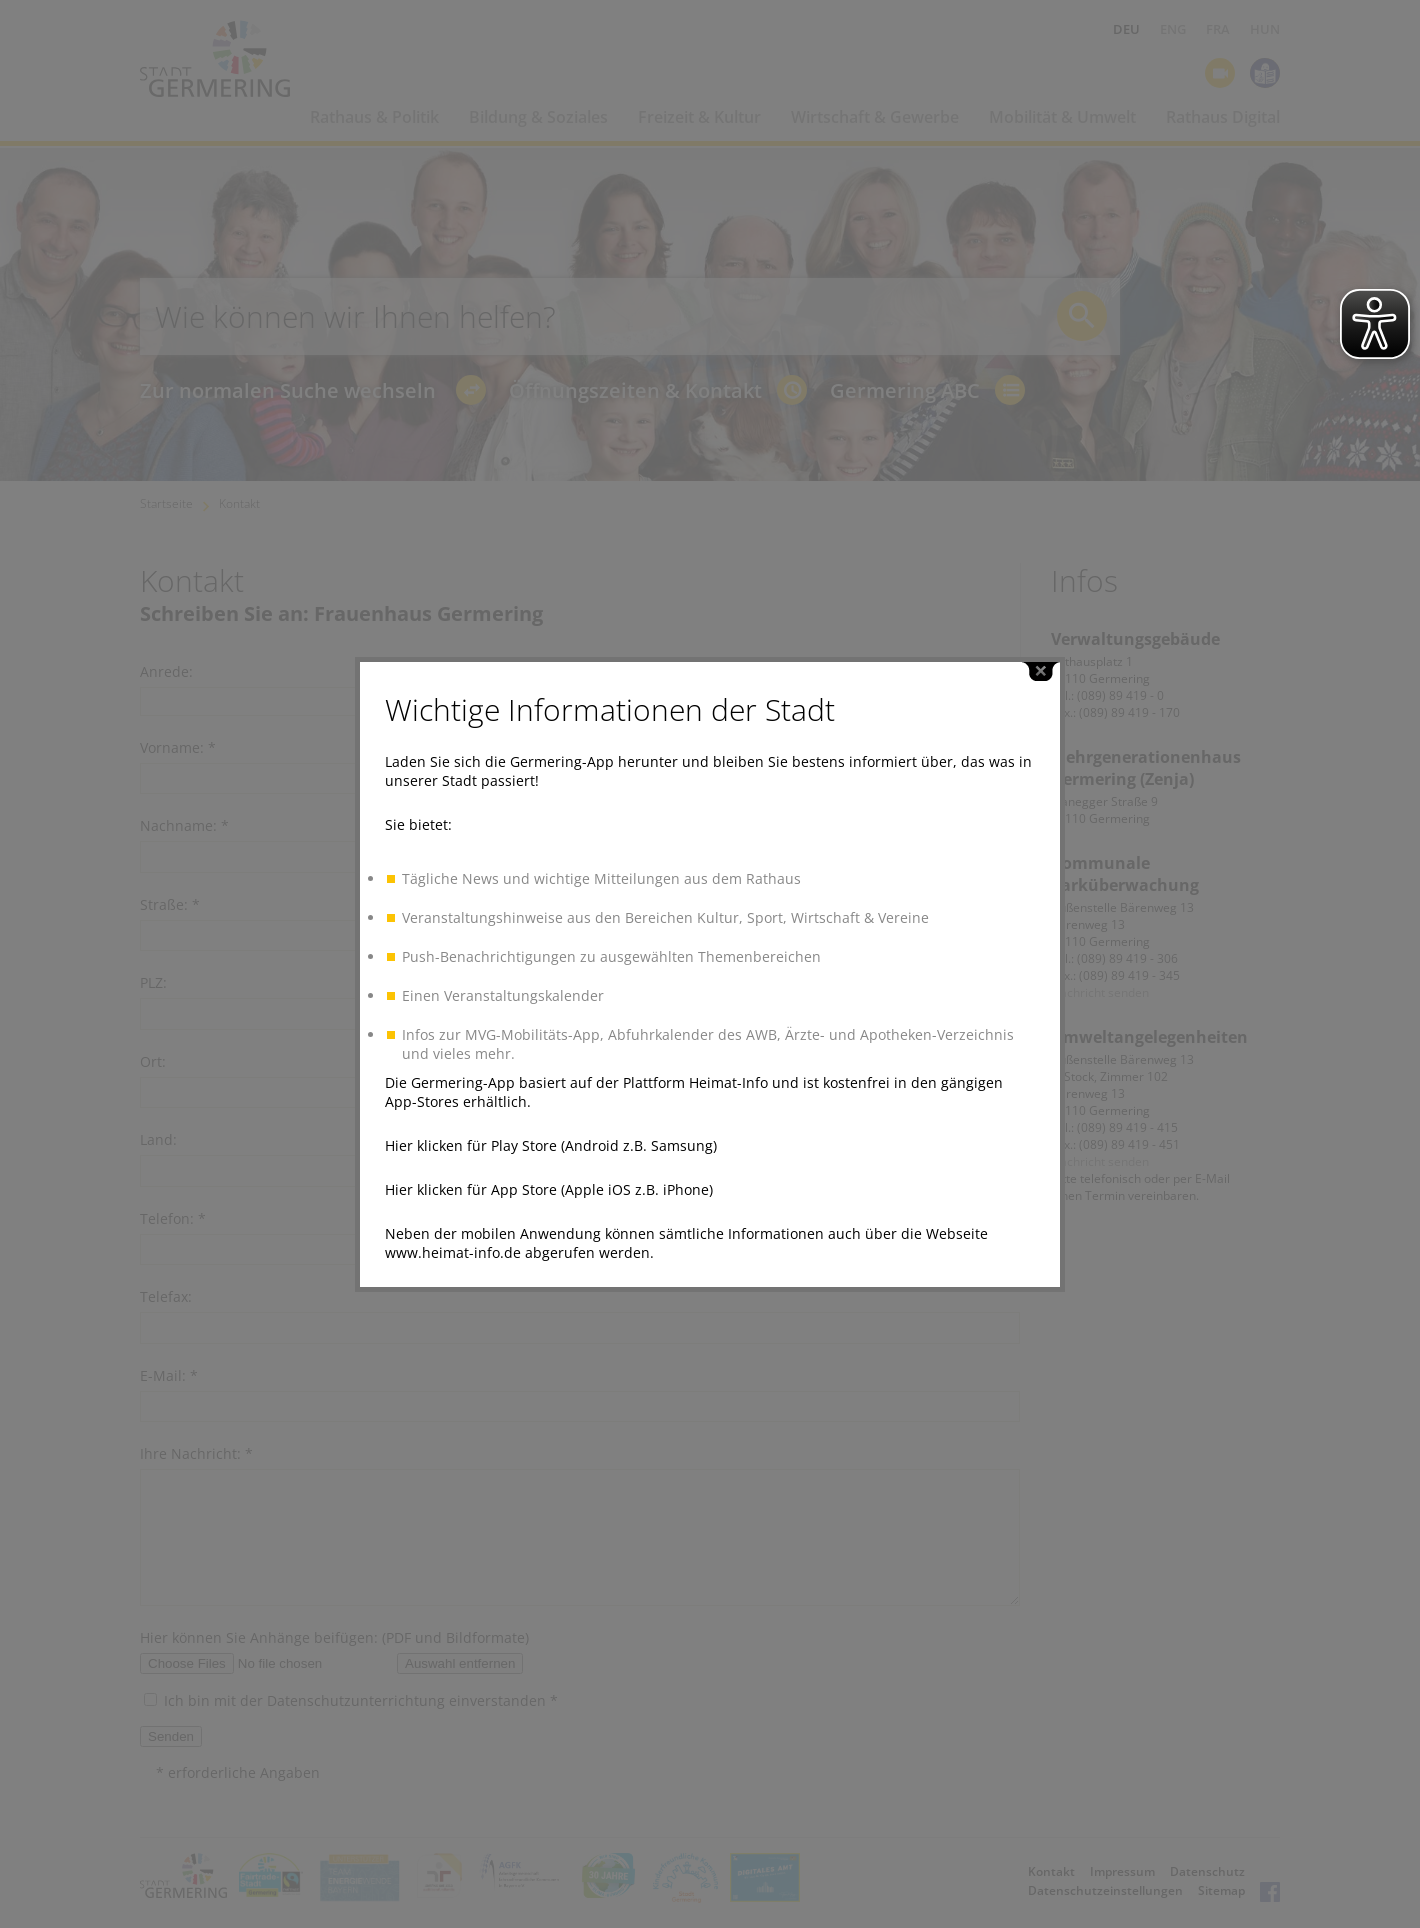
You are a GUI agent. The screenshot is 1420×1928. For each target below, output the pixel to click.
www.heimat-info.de (453, 1233)
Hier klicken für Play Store (471, 1126)
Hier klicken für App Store (471, 1170)
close (1041, 652)
